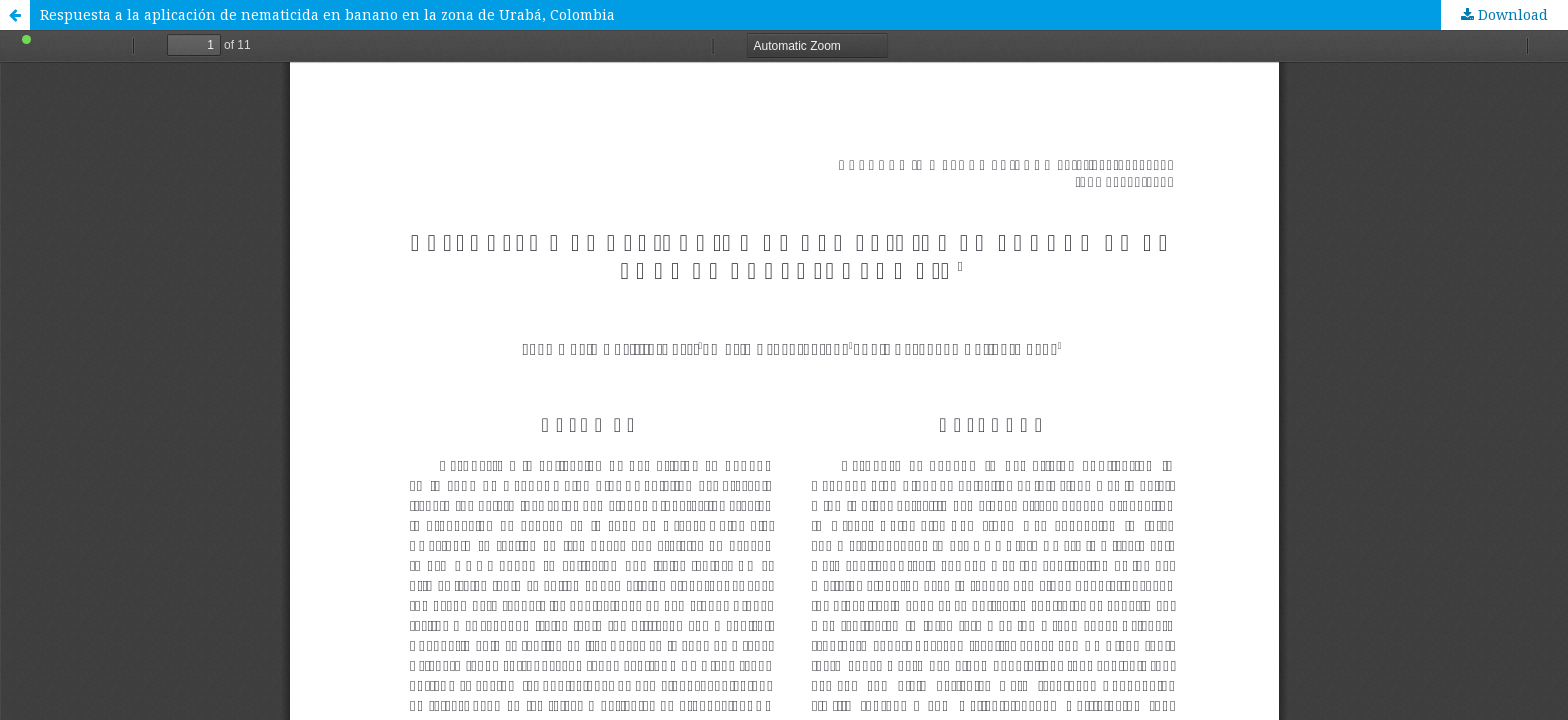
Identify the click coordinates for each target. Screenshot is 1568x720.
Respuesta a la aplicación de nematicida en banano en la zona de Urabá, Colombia (327, 14)
